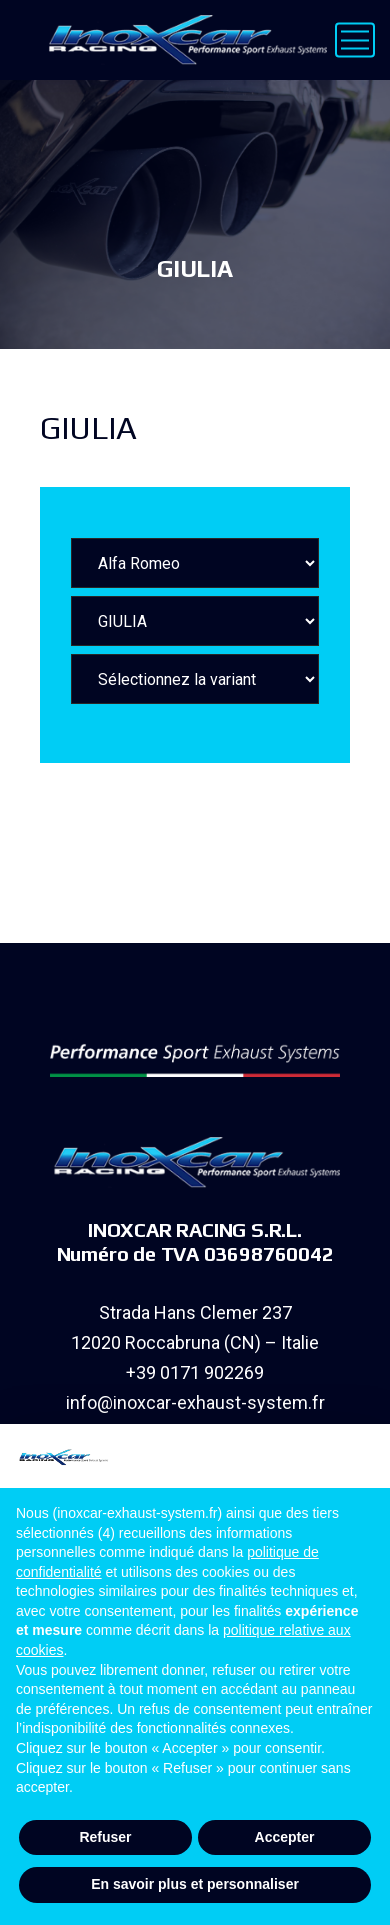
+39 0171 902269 (195, 1372)
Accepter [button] (285, 1837)
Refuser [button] (105, 1837)
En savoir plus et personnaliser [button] (195, 1884)
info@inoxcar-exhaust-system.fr (195, 1402)
